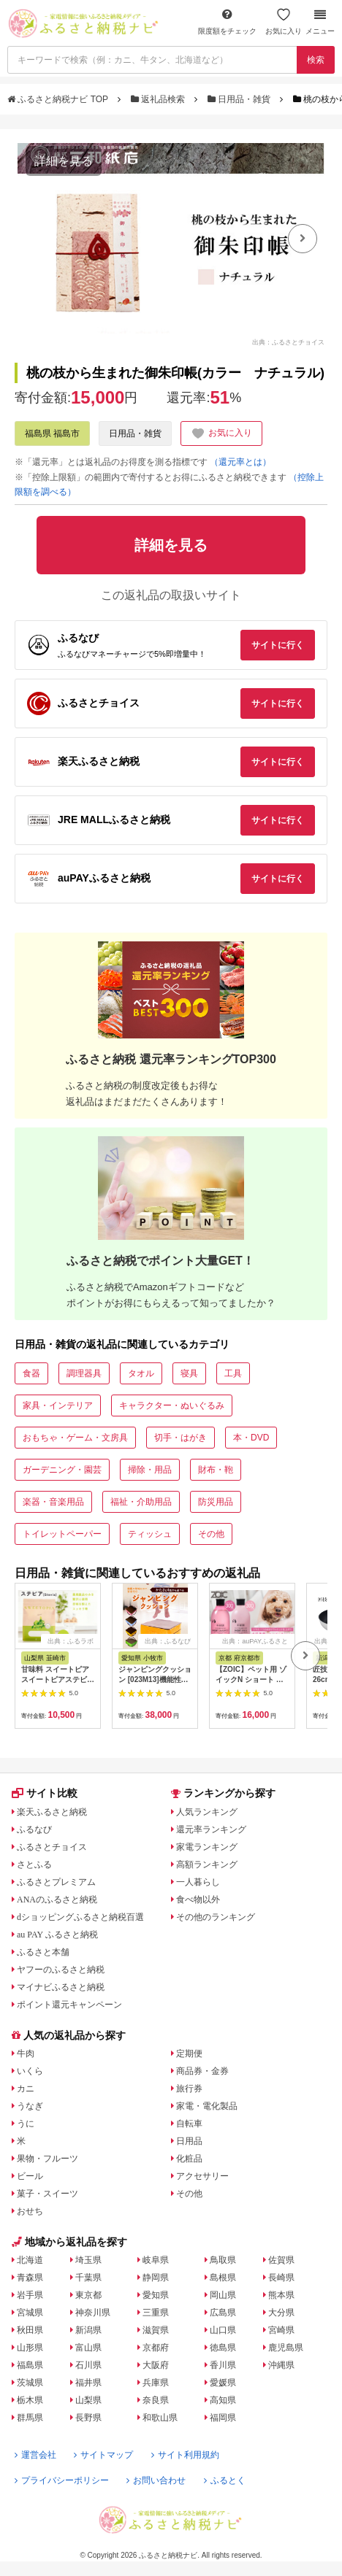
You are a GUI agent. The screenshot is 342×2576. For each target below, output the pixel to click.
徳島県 (223, 2347)
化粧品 (189, 2158)
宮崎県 (281, 2330)
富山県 (88, 2347)
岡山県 (223, 2295)
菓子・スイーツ (47, 2193)
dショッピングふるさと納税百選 (80, 1917)
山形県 (30, 2347)
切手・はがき (180, 1437)
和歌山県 (160, 2417)
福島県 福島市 (52, 433)
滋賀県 (155, 2330)
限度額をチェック (227, 21)
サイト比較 (44, 1793)
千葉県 (88, 2277)
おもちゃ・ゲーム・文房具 (75, 1437)
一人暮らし (198, 1882)
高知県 (223, 2400)
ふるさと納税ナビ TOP (58, 99)
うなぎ (30, 2106)
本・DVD (251, 1437)
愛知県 (155, 2295)
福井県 (88, 2382)
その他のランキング (215, 1917)
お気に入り (283, 21)
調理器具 (84, 1373)
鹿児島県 (285, 2347)
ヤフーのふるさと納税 (60, 1969)
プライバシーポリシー (62, 2480)
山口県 (223, 2330)
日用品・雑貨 (240, 99)
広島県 (223, 2312)
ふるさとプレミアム (56, 1882)
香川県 (223, 2365)
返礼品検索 (159, 99)
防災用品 (215, 1502)
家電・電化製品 (207, 2106)
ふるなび (34, 1829)
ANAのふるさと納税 (57, 1899)
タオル (141, 1373)
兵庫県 (155, 2382)
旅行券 (189, 2088)
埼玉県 (88, 2260)
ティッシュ (150, 1534)
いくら (30, 2071)
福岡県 (223, 2417)
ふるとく (225, 2480)
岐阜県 (155, 2260)
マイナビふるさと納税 (60, 1987)
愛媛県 (223, 2382)
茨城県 (30, 2382)
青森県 (30, 2277)
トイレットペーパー (62, 1534)
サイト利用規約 (185, 2455)
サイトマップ (103, 2455)
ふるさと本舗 (43, 1952)
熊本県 (281, 2295)
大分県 (281, 2312)
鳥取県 (223, 2260)
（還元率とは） (240, 462)
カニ (25, 2088)
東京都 (88, 2295)
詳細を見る (63, 161)
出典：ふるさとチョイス (288, 341)
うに (25, 2123)
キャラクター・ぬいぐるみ (171, 1405)
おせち (30, 2211)
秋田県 (30, 2330)
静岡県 (155, 2277)
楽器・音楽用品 (53, 1502)
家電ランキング (207, 1847)
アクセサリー (202, 2176)
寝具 (189, 1373)
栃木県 (30, 2400)
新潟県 (88, 2330)
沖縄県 (281, 2365)
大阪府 (155, 2365)
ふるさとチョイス (52, 1847)
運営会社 (35, 2455)
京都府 (155, 2347)
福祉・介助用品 (141, 1502)
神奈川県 (92, 2312)
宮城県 (30, 2312)
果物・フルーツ (47, 2158)
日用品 (189, 2141)
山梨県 (88, 2400)
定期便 (189, 2053)
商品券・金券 (202, 2071)
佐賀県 (281, 2260)
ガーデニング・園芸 (62, 1470)
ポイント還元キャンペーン (69, 2004)
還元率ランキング (211, 1829)
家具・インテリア (58, 1405)
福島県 (30, 2365)
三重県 (155, 2312)
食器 (31, 1373)
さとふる (34, 1864)
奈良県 (155, 2400)
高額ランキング (207, 1864)
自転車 (189, 2123)
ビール (30, 2176)
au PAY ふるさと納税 (57, 1934)
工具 (233, 1373)
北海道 (30, 2260)
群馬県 (30, 2417)
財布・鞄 (215, 1470)
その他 (211, 1534)
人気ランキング (207, 1812)
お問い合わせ (156, 2480)
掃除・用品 (150, 1470)
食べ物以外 (198, 1899)
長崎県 (281, 2277)
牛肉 (25, 2053)
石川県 (88, 2365)
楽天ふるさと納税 (52, 1812)
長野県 (88, 2417)
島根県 (223, 2277)
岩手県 (30, 2295)
